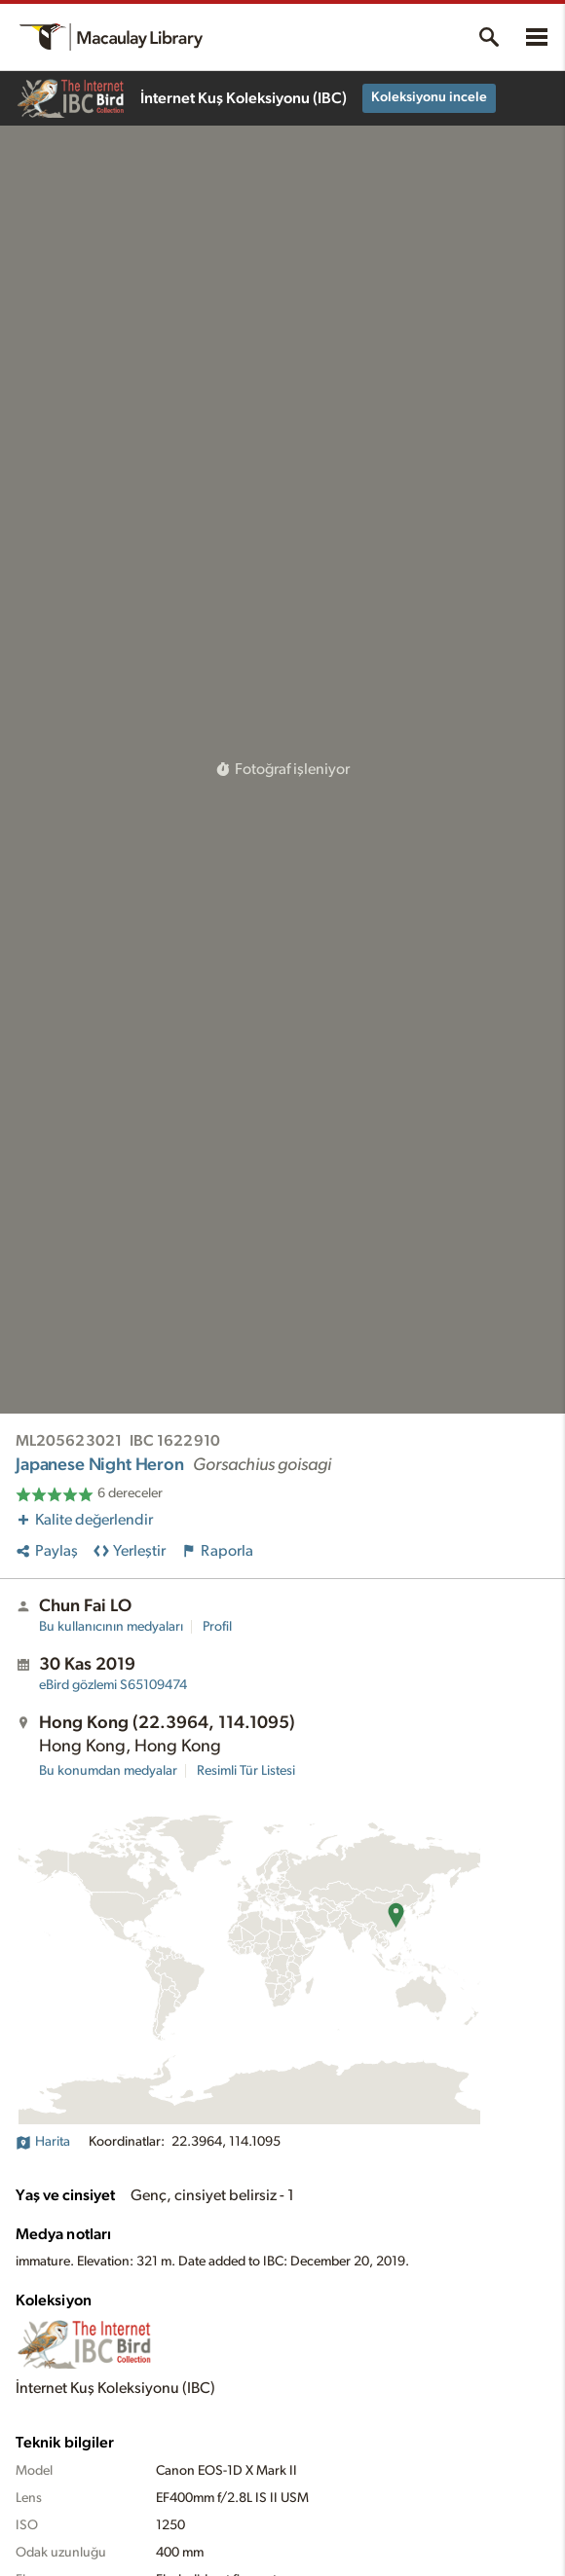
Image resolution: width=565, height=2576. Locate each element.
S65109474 (113, 1685)
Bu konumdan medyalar (108, 1771)
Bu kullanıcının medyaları (111, 1627)
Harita (43, 2142)
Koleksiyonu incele (429, 97)
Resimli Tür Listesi (246, 1771)
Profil (217, 1627)
